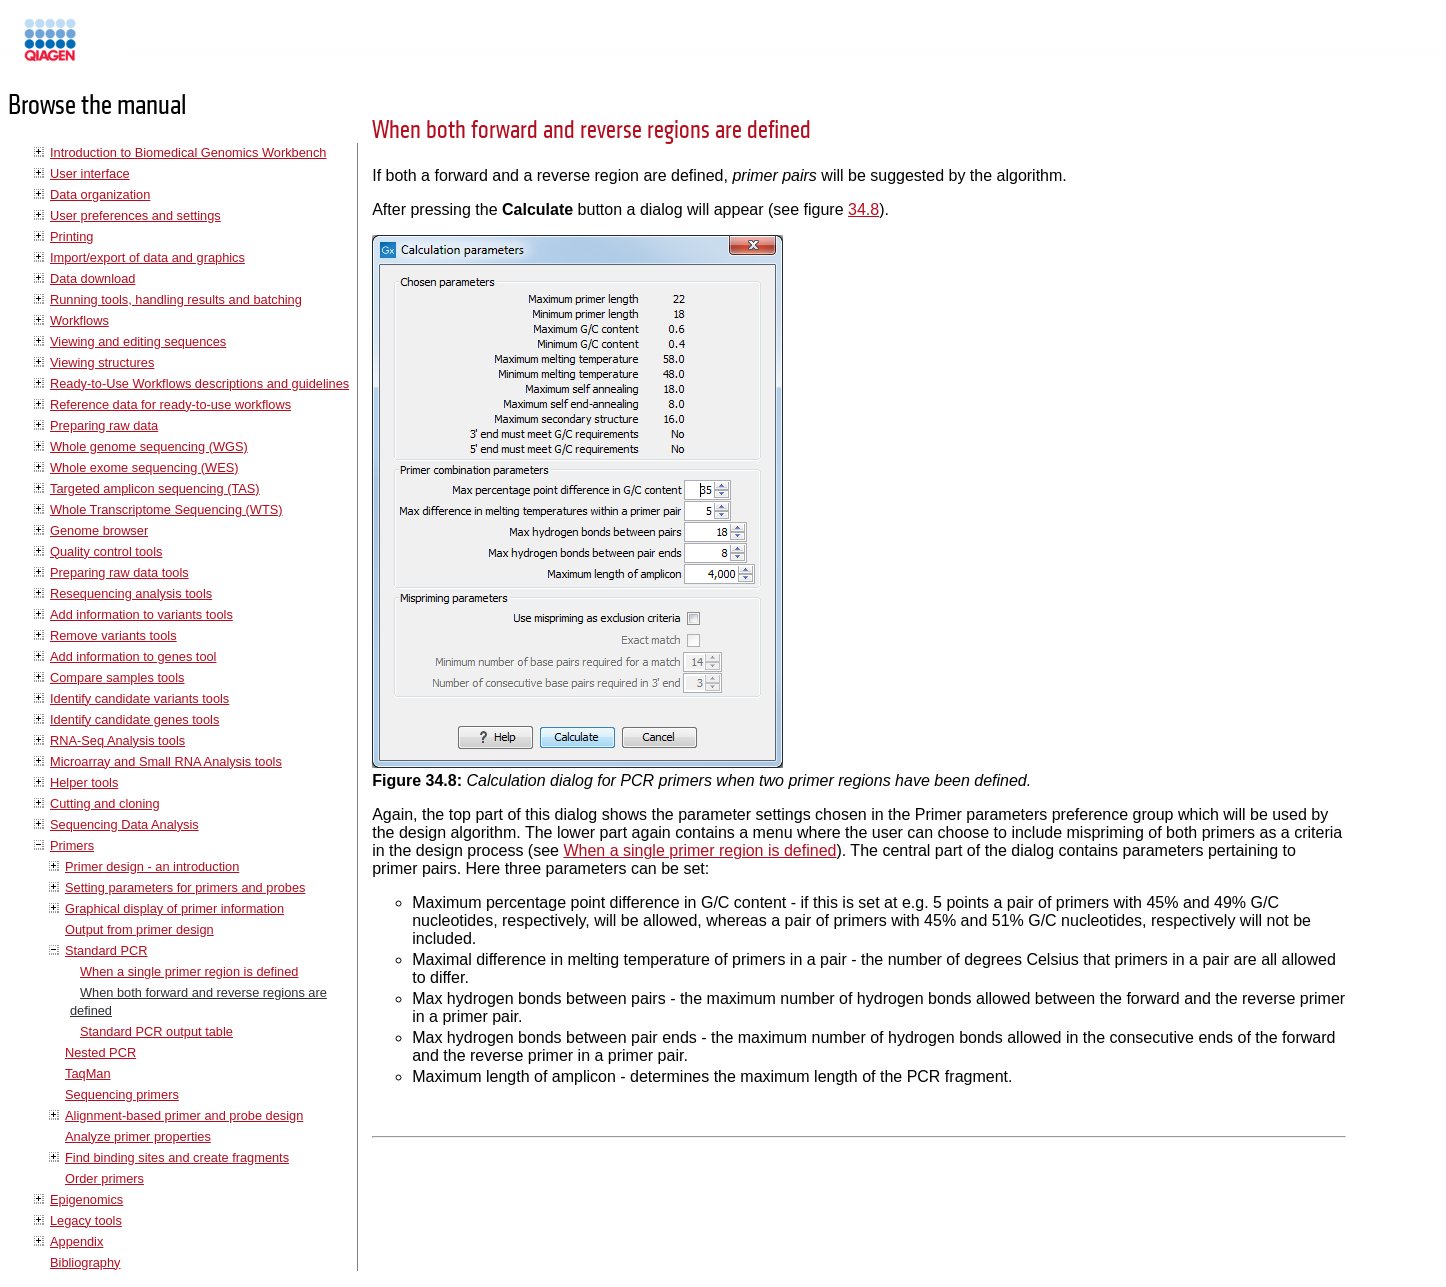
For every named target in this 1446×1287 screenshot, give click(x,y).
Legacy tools (86, 1220)
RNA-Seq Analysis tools (117, 740)
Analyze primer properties (138, 1136)
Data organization (100, 194)
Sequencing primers (122, 1094)
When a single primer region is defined (189, 971)
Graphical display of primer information (174, 908)
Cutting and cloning (105, 803)
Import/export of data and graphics (147, 257)
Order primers (104, 1178)
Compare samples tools (117, 677)
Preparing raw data (104, 425)
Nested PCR (100, 1052)
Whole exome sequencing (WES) (144, 467)
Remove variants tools (113, 635)
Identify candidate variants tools (139, 698)
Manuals (104, 48)
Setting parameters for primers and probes (185, 887)
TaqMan (88, 1073)
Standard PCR (106, 950)
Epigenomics (86, 1199)
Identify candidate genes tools (134, 719)
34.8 (863, 209)
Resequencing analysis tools (131, 593)
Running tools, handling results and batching (176, 299)
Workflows (79, 320)
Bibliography (85, 1262)
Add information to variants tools (141, 614)
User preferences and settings (135, 215)
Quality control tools (106, 551)
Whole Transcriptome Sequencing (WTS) (166, 509)
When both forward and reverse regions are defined (591, 130)
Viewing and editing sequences (138, 341)
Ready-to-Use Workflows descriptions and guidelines (199, 383)
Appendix (76, 1241)
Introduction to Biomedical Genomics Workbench (188, 152)
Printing (71, 236)
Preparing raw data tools (119, 572)
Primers (72, 845)
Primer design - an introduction (152, 866)
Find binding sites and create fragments (177, 1157)
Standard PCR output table (156, 1031)
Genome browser (99, 530)
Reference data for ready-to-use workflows (170, 404)
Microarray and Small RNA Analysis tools (166, 761)
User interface (90, 173)
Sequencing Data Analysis (124, 824)
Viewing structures (102, 362)
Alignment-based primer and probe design (184, 1115)
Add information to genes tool (133, 656)
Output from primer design (139, 929)
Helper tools (84, 782)
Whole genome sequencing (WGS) (149, 446)
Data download (92, 278)
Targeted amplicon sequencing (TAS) (155, 488)
